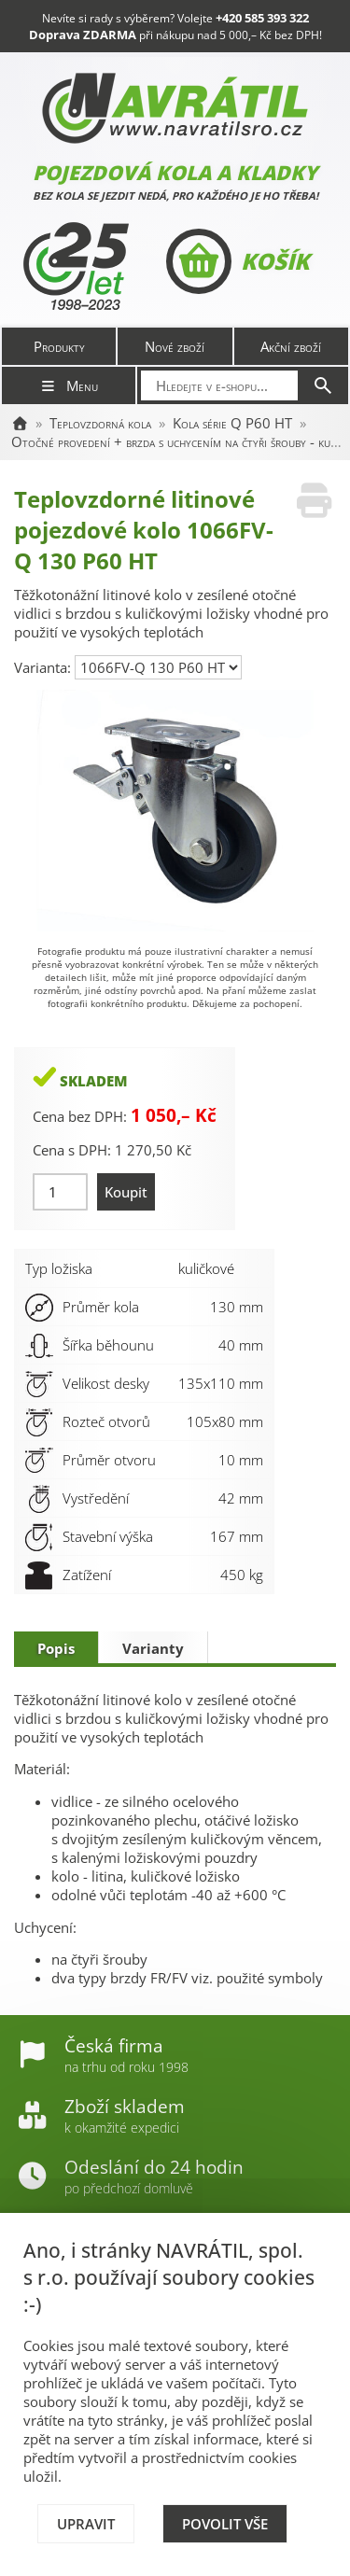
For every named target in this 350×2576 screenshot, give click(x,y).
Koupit (126, 1192)
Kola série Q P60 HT (232, 422)
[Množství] (60, 1192)
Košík (237, 261)
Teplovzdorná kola (100, 422)
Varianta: (44, 667)
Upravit (86, 2523)
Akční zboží (290, 346)
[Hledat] (323, 385)
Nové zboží (174, 346)
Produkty (59, 346)
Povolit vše (225, 2523)
